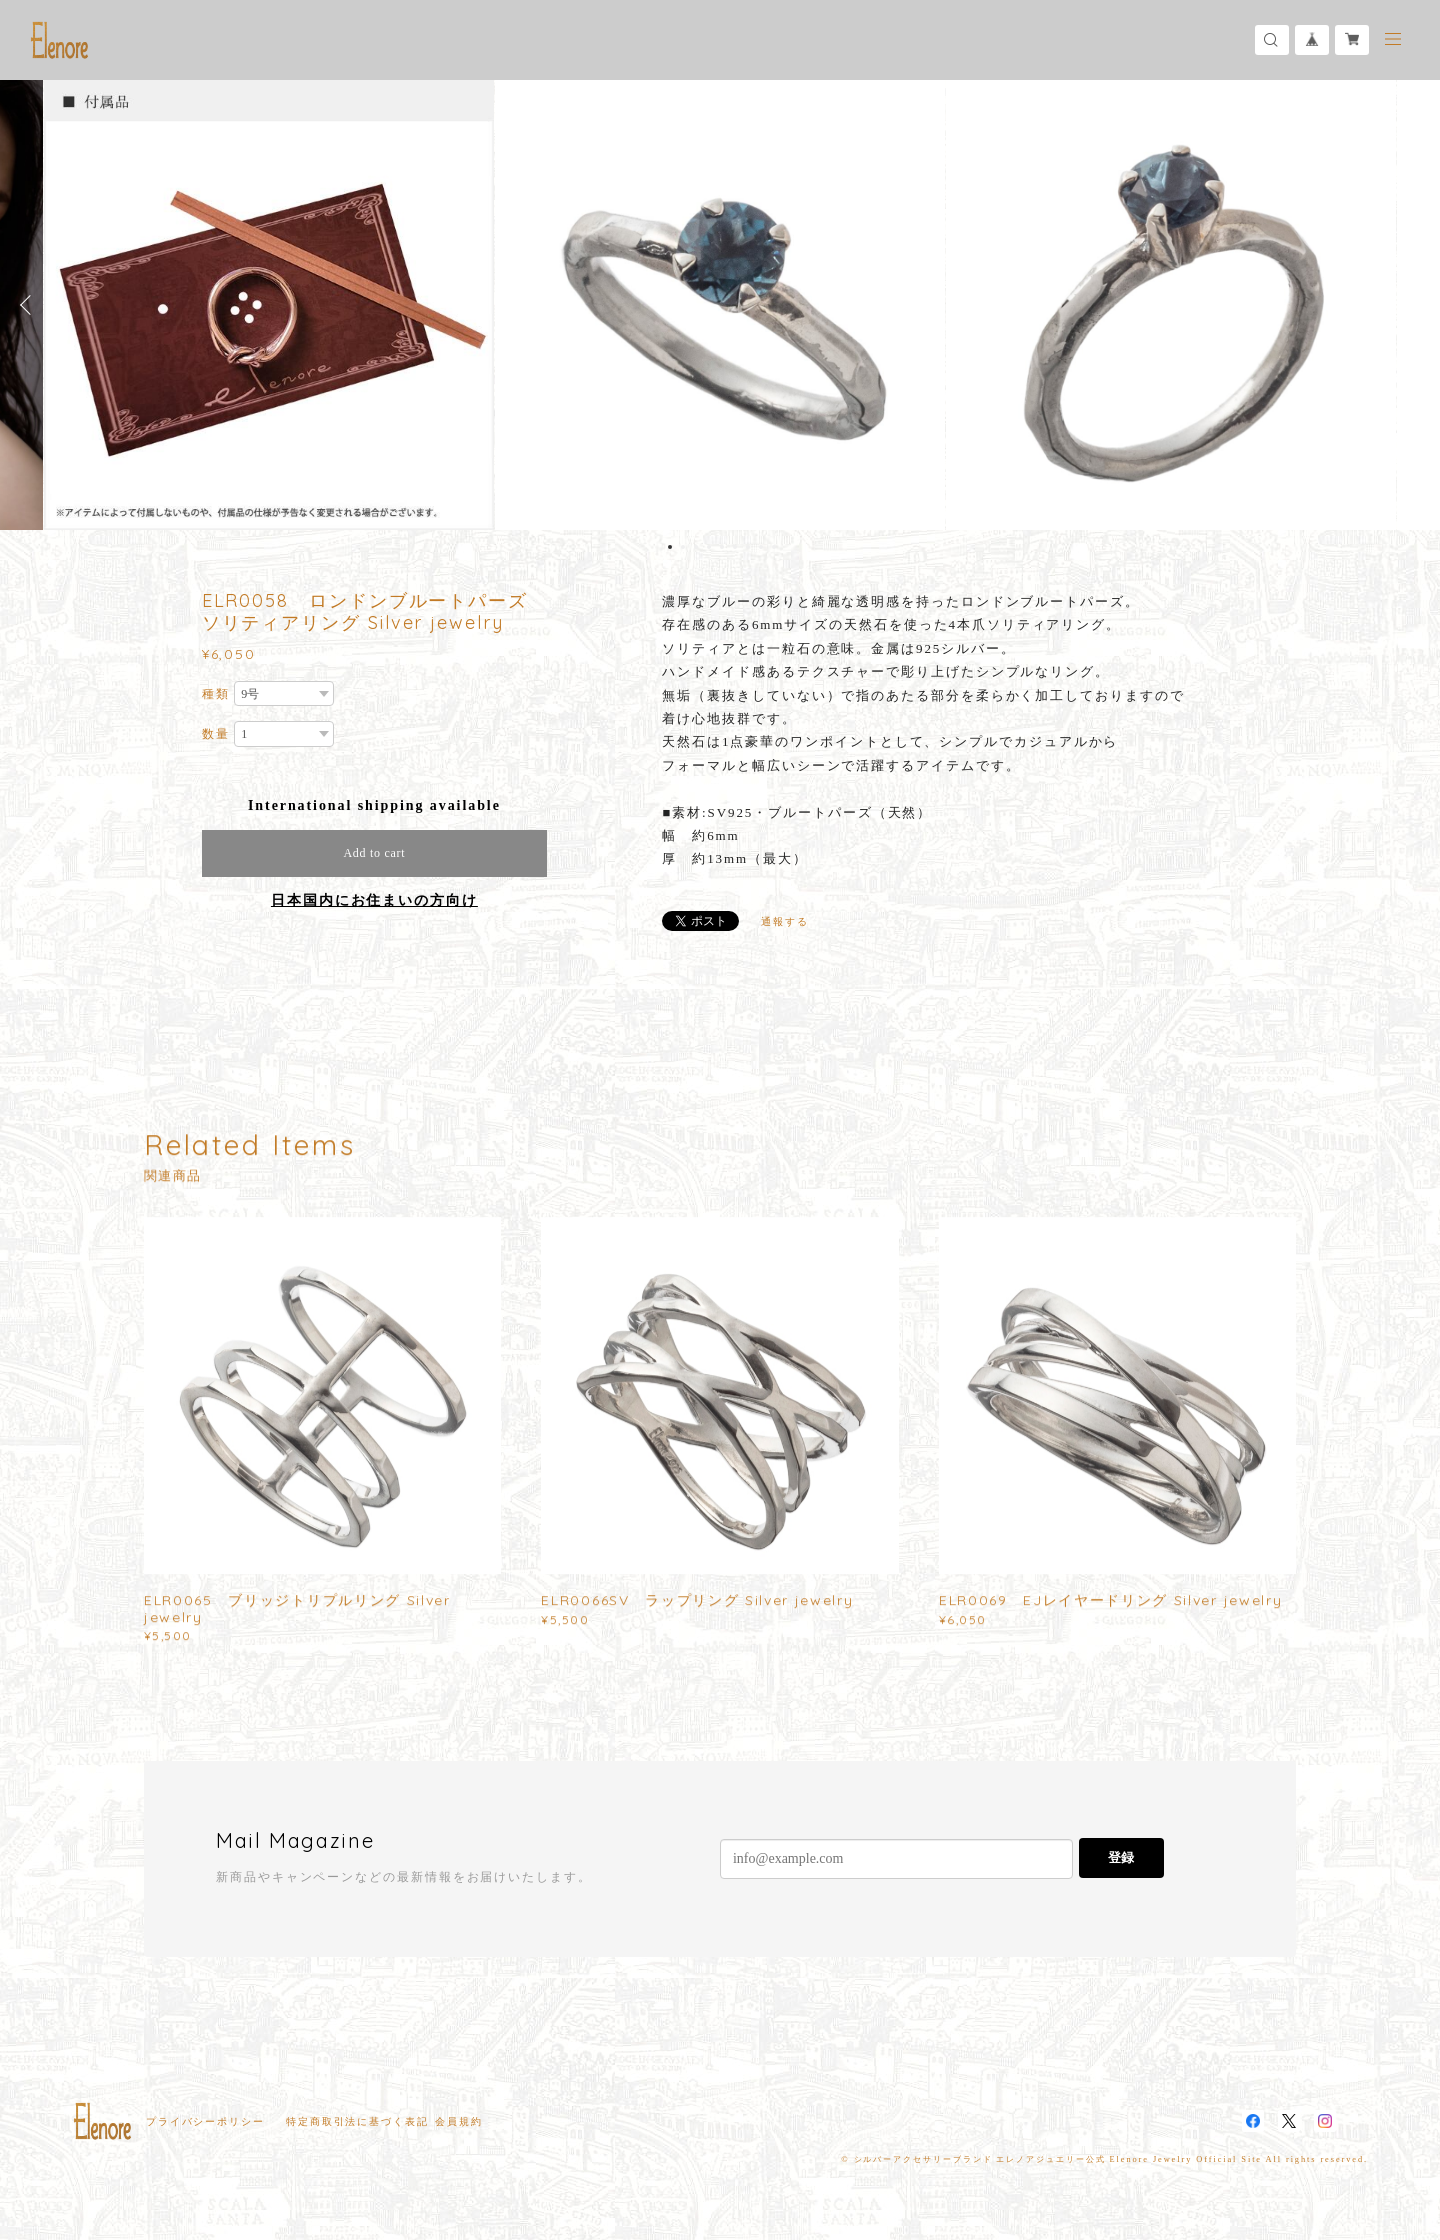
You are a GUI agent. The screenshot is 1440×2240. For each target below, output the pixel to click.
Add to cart (374, 853)
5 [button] (722, 547)
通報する (785, 921)
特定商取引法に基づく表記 (357, 2121)
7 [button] (748, 547)
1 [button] (670, 547)
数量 (216, 734)
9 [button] (774, 547)
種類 (216, 694)
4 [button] (709, 547)
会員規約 (459, 2121)
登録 (1121, 1857)
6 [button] (735, 547)
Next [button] (1410, 305)
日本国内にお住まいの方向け (374, 900)
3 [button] (696, 547)
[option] (720, 305)
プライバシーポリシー (205, 2121)
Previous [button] (30, 305)
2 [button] (683, 547)
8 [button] (761, 547)
